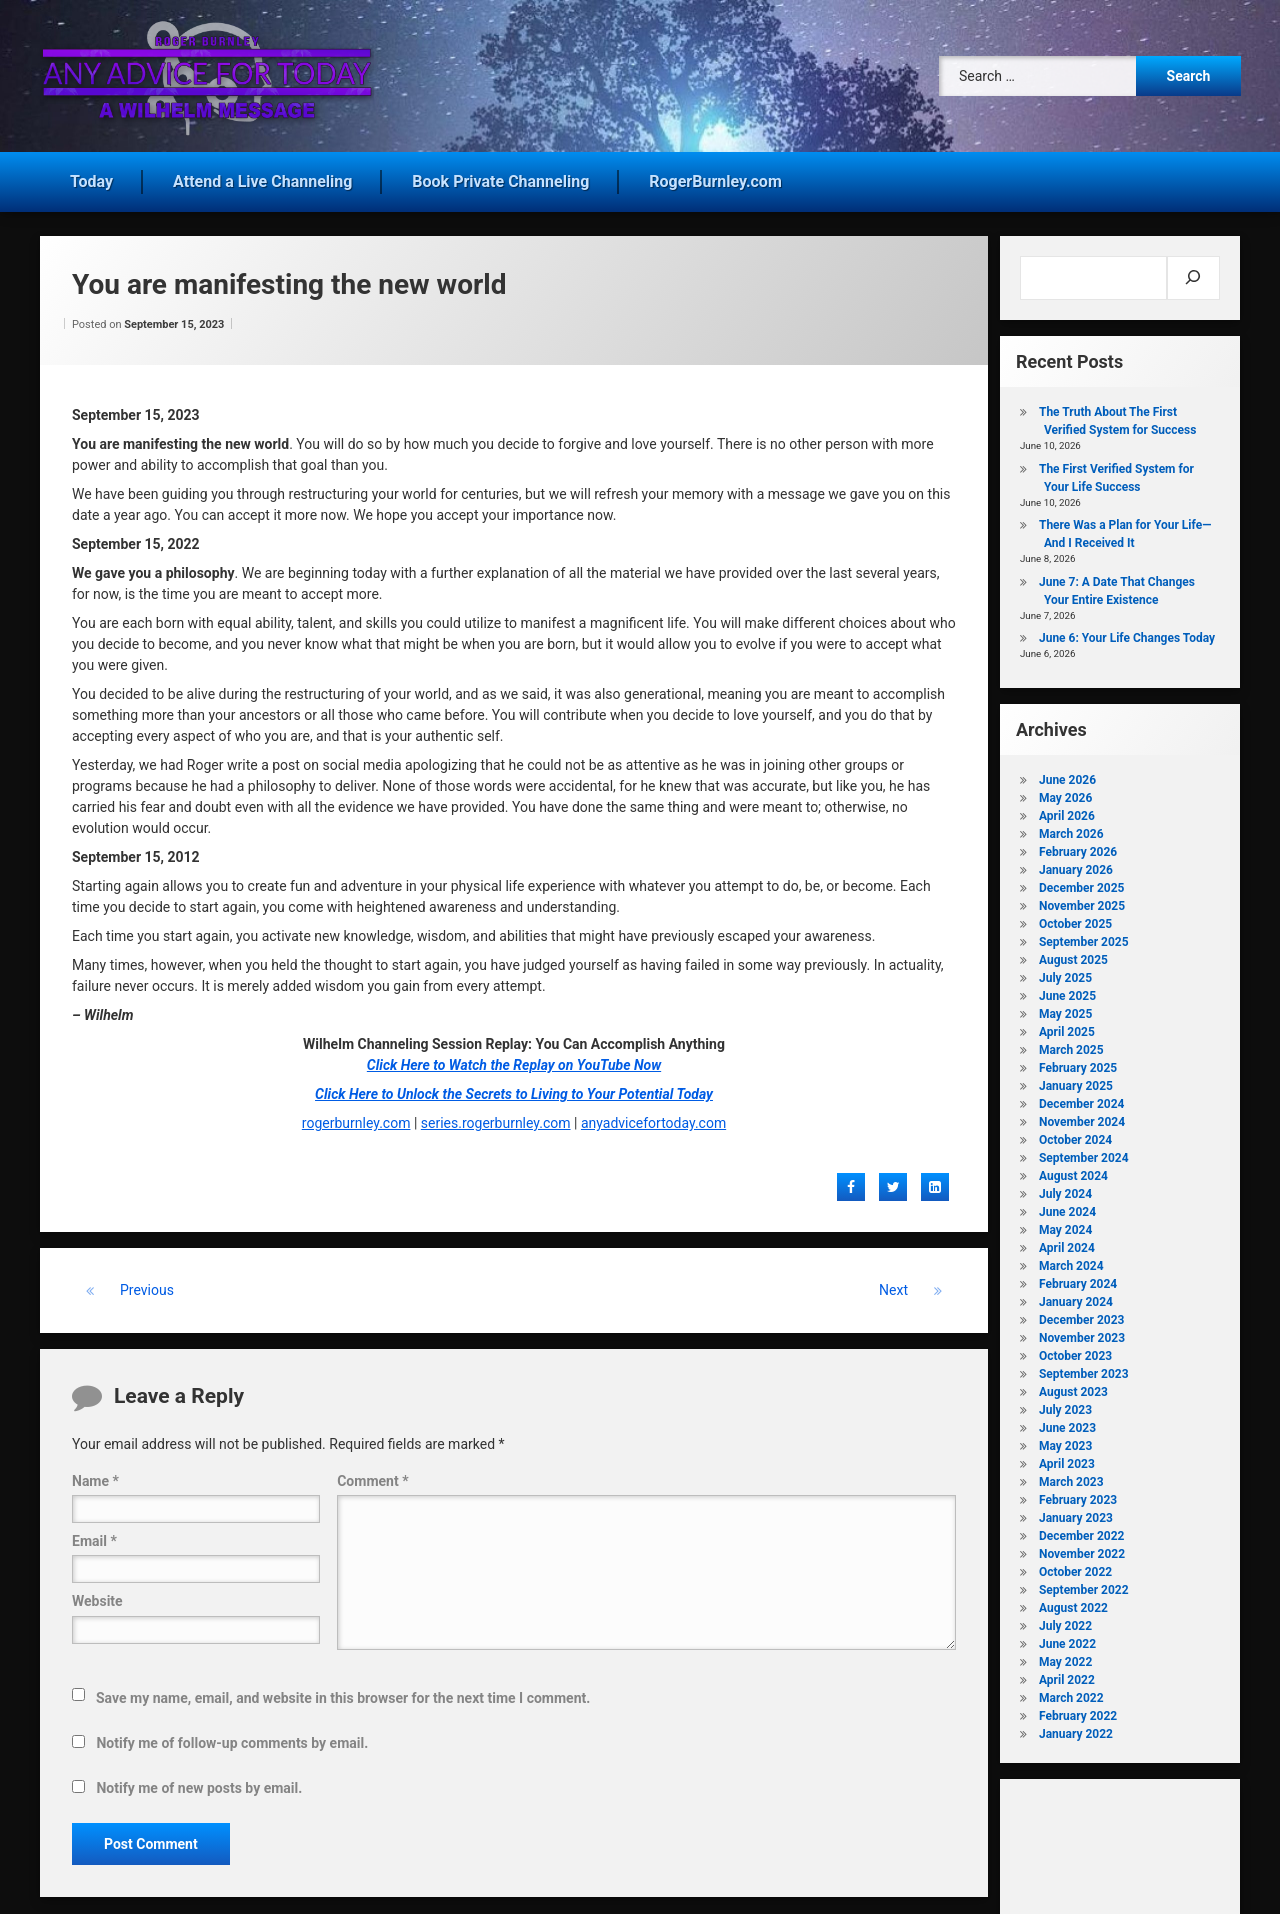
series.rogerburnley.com (496, 1116)
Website (97, 1594)
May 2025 (1065, 1007)
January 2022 (1076, 1727)
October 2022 (1075, 1565)
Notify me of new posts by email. (199, 1781)
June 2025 (1067, 989)
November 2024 (1082, 1115)
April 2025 (1067, 1025)
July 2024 (1065, 1187)
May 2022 (1065, 1655)
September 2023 (1084, 1367)
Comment (372, 1474)
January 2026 (1076, 863)
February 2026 (1078, 845)
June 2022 (1067, 1637)
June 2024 (1067, 1205)
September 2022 (1084, 1583)
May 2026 (1065, 791)
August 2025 (1073, 953)
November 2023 (1082, 1331)
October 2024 (1075, 1133)
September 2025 (1084, 935)
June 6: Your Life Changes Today (1127, 631)
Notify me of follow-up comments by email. (232, 1736)
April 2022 (1067, 1673)
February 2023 (1078, 1493)
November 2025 (1082, 899)
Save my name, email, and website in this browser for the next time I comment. (343, 1691)
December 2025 (1081, 881)
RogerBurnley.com (715, 174)
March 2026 (1071, 827)
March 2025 (1071, 1043)
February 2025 (1078, 1061)
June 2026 (1067, 773)
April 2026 (1067, 809)
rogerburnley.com (356, 1116)
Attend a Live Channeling (262, 174)
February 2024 (1078, 1277)
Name (95, 1474)
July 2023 (1065, 1403)
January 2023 (1076, 1511)
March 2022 (1071, 1691)
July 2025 (1065, 971)
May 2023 (1065, 1439)
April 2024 (1067, 1241)
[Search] (1193, 271)
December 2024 (1081, 1097)
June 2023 (1067, 1421)
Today (91, 174)
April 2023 (1067, 1457)
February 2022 (1078, 1709)
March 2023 (1071, 1475)
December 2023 (1081, 1313)
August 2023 (1073, 1385)
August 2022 (1073, 1601)
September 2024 (1084, 1151)
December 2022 (1081, 1529)
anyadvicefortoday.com (653, 1116)
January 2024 (1076, 1295)
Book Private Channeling (500, 174)
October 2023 (1075, 1349)
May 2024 (1065, 1223)
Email (94, 1534)
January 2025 (1076, 1079)
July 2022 (1065, 1619)
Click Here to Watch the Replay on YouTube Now (514, 1058)
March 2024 (1071, 1259)
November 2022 (1082, 1547)
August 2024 (1073, 1169)
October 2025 (1075, 917)
